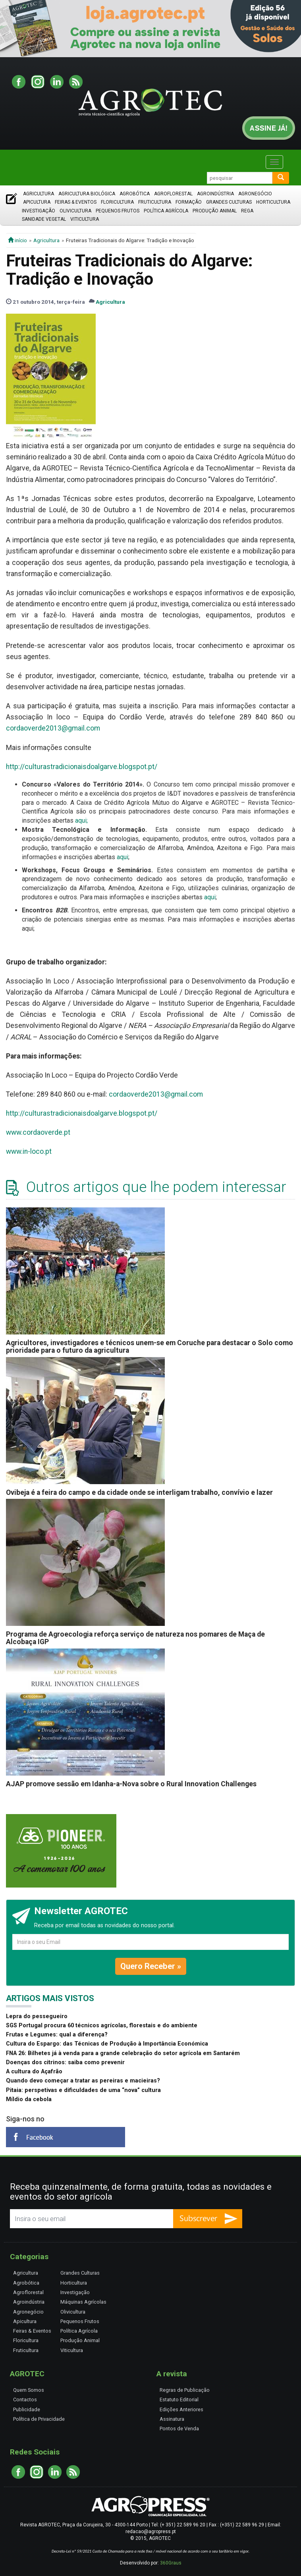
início (17, 240)
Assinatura (172, 2419)
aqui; (81, 820)
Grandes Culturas (229, 202)
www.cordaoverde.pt (38, 1132)
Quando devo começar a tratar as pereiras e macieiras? (83, 2080)
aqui (122, 857)
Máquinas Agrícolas (83, 2302)
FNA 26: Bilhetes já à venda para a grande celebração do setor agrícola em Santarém (123, 2053)
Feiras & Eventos (75, 202)
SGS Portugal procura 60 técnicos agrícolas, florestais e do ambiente (101, 2025)
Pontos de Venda (179, 2428)
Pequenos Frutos (117, 211)
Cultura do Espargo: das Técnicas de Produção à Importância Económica (107, 2043)
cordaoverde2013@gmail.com (53, 728)
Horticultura (273, 202)
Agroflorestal (173, 194)
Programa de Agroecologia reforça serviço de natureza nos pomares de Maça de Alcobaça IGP (135, 1638)
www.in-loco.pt (29, 1151)
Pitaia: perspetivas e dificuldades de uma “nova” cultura (83, 2090)
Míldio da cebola (29, 2099)
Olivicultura (75, 211)
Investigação (38, 211)
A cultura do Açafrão (34, 2071)
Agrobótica (135, 194)
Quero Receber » (150, 1966)
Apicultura (36, 202)
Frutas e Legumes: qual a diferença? (57, 2034)
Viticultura (84, 219)
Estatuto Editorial (179, 2399)
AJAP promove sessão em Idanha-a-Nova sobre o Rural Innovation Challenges (131, 1784)
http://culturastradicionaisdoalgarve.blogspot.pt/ (81, 767)
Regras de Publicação (185, 2390)
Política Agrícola (166, 211)
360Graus (170, 2563)
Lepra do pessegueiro (37, 2016)
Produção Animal (215, 211)
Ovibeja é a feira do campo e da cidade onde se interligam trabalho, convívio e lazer (139, 1492)
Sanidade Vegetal (44, 219)
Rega (247, 211)
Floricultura (117, 202)
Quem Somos (28, 2390)
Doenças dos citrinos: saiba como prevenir (65, 2062)
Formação (189, 202)
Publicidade (26, 2409)
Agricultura (38, 194)
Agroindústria (215, 194)
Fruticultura (154, 202)
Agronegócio (255, 194)
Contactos (25, 2399)
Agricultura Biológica (86, 194)
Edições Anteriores (181, 2409)
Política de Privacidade (39, 2419)
